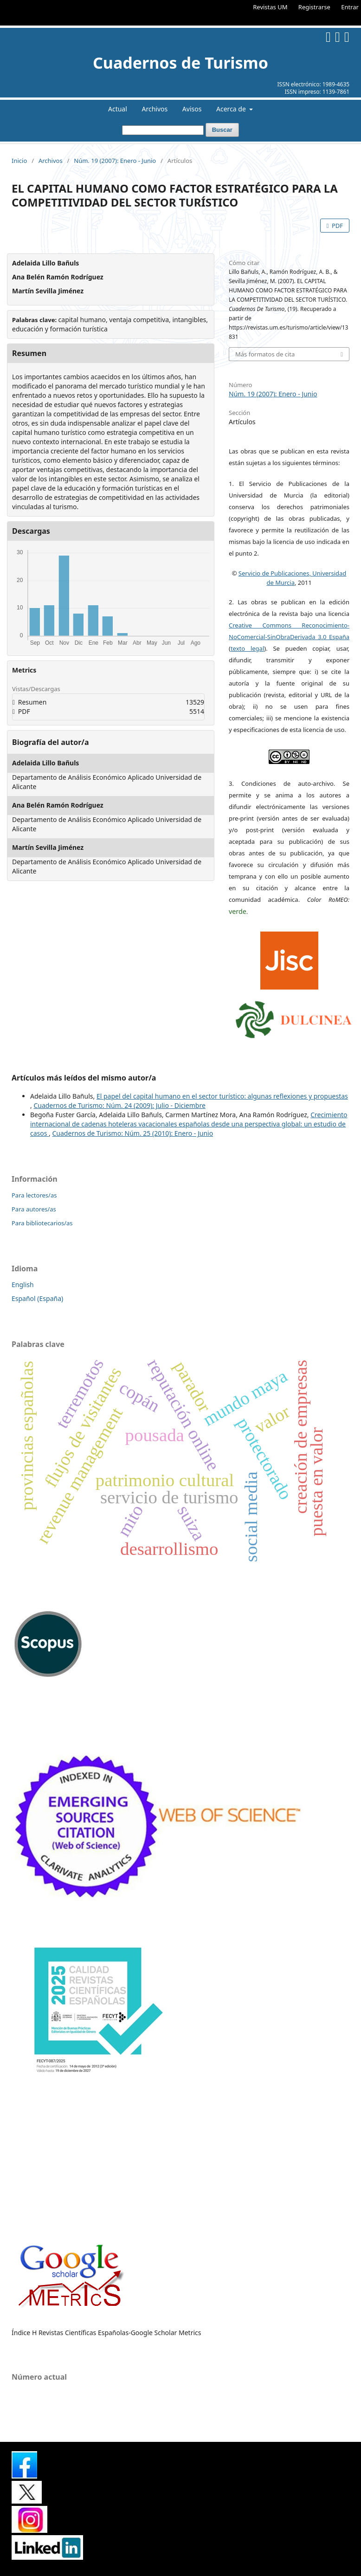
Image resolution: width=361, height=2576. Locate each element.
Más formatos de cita (265, 354)
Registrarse (314, 7)
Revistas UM (270, 7)
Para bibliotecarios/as (42, 1223)
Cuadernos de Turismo (180, 62)
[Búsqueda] (163, 130)
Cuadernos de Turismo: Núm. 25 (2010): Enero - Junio (132, 1133)
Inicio (19, 160)
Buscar (222, 129)
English (23, 1284)
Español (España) (37, 1298)
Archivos (155, 108)
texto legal (247, 648)
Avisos (192, 108)
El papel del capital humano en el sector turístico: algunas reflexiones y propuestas (222, 1096)
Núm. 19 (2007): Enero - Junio (115, 160)
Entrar (350, 7)
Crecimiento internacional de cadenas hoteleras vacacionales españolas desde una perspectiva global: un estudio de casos (189, 1124)
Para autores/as (34, 1209)
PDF (336, 225)
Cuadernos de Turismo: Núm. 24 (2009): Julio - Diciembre (119, 1105)
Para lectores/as (34, 1195)
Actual (117, 108)
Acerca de (231, 108)
